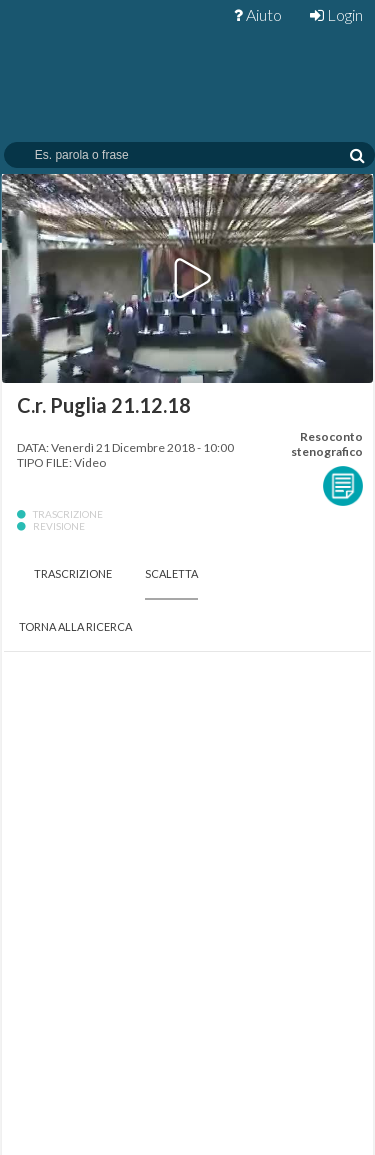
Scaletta (171, 573)
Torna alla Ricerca (75, 626)
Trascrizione (73, 573)
